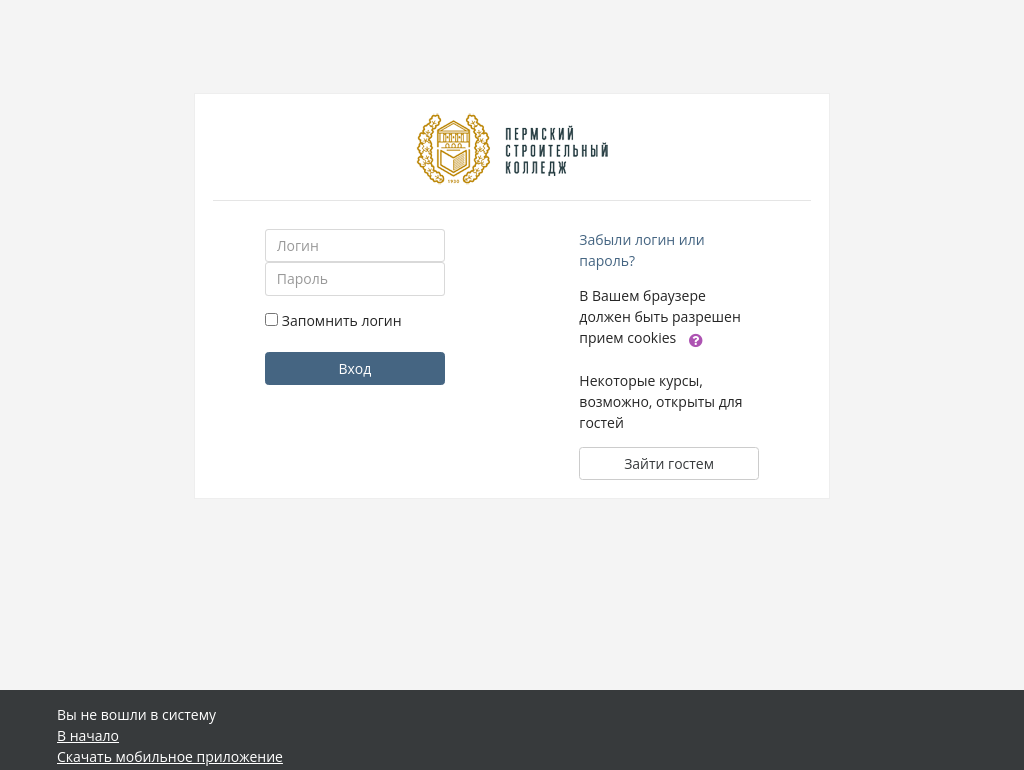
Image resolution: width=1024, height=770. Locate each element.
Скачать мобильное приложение (170, 756)
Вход (354, 368)
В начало (88, 735)
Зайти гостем (669, 463)
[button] (696, 339)
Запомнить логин (342, 320)
